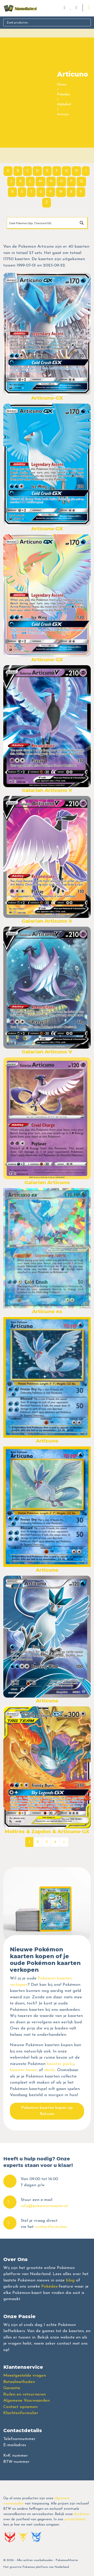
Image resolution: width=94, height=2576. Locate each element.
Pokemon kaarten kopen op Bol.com (47, 2111)
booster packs (60, 2064)
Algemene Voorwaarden (26, 2401)
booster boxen (24, 2070)
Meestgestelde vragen (24, 2376)
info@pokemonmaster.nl (44, 2206)
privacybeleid (74, 2519)
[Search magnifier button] (81, 222)
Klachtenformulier (20, 2413)
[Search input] (41, 223)
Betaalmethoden (19, 2382)
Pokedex (63, 94)
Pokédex (49, 2287)
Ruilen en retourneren (24, 2394)
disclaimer (82, 2514)
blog (70, 2280)
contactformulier (51, 2227)
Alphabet (64, 104)
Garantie (11, 2388)
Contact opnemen (20, 2407)
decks (49, 2070)
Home (61, 84)
